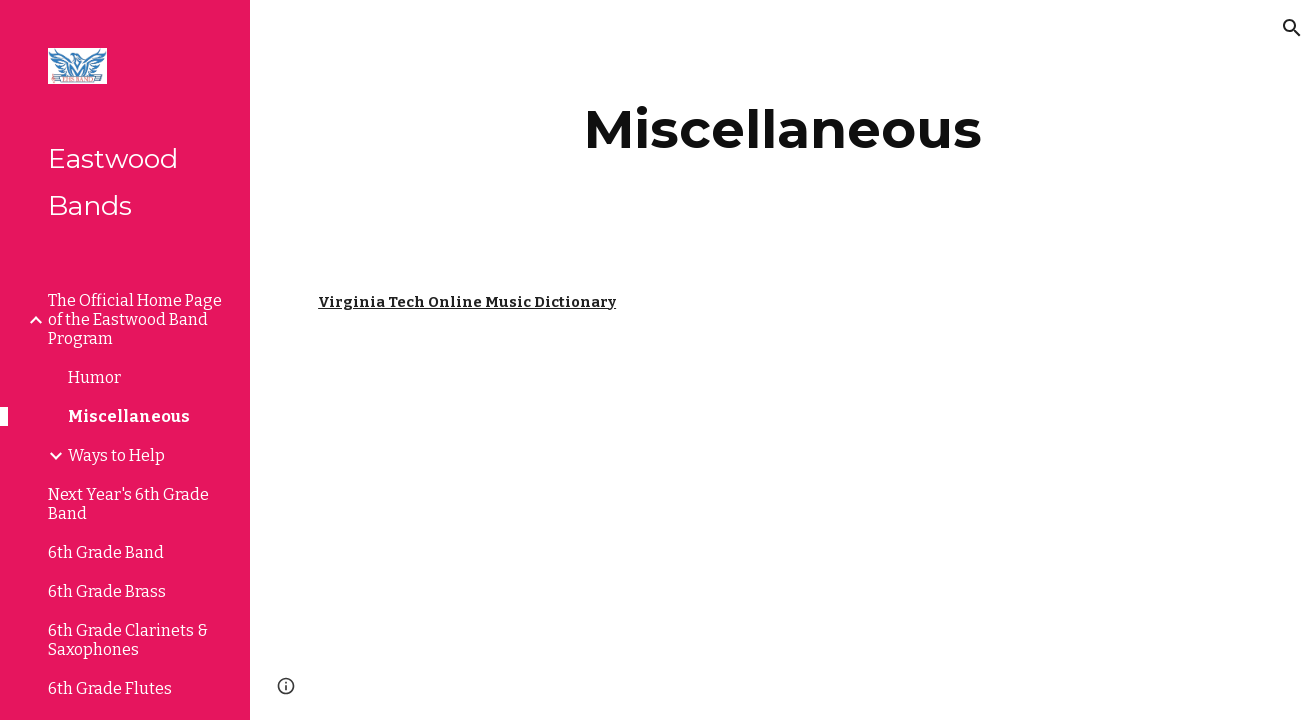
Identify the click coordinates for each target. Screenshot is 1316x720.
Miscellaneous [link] (129, 416)
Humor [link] (94, 377)
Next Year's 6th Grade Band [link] (128, 504)
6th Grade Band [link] (106, 552)
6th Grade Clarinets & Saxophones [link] (128, 640)
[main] (783, 129)
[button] (1292, 28)
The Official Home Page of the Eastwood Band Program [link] (135, 319)
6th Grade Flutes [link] (110, 688)
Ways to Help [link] (116, 455)
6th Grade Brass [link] (107, 591)
